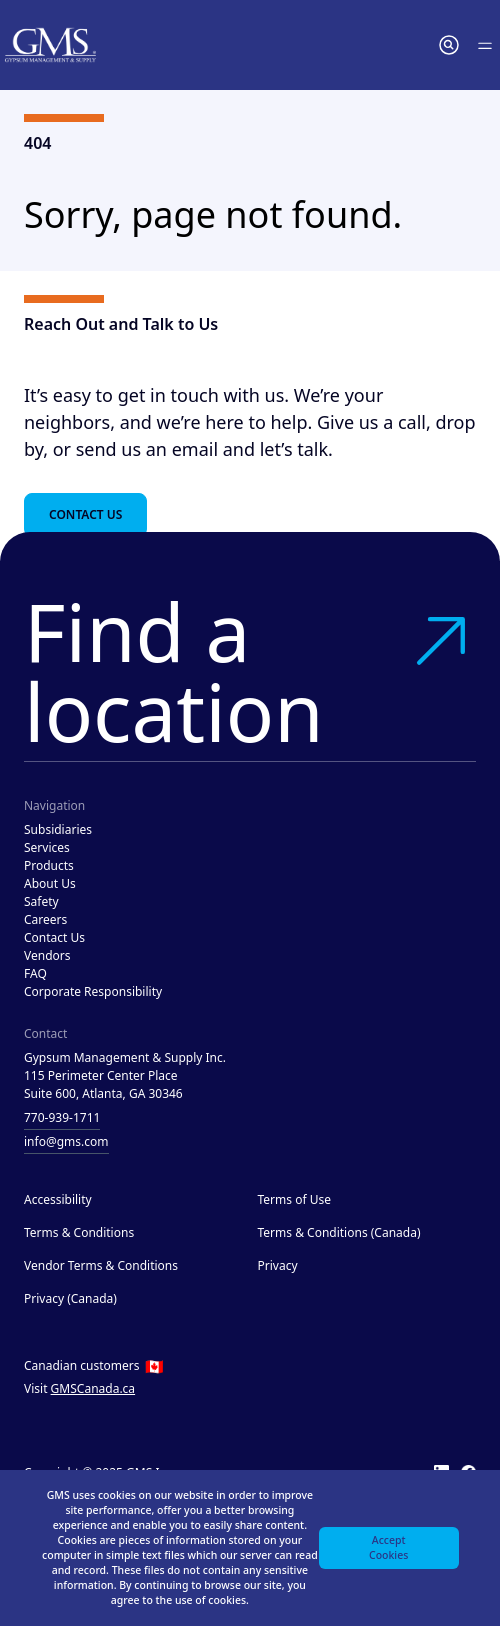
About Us (50, 883)
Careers (45, 919)
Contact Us (85, 514)
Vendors (47, 955)
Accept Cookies (388, 1547)
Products (49, 865)
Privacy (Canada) (70, 1298)
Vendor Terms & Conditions (101, 1265)
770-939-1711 (62, 1117)
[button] (449, 45)
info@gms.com (66, 1141)
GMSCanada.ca (93, 1388)
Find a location (250, 671)
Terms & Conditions (79, 1232)
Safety (41, 901)
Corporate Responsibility (93, 991)
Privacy (278, 1265)
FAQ (35, 973)
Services (47, 847)
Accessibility (58, 1199)
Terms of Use (294, 1199)
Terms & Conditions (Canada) (339, 1232)
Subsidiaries (58, 829)
